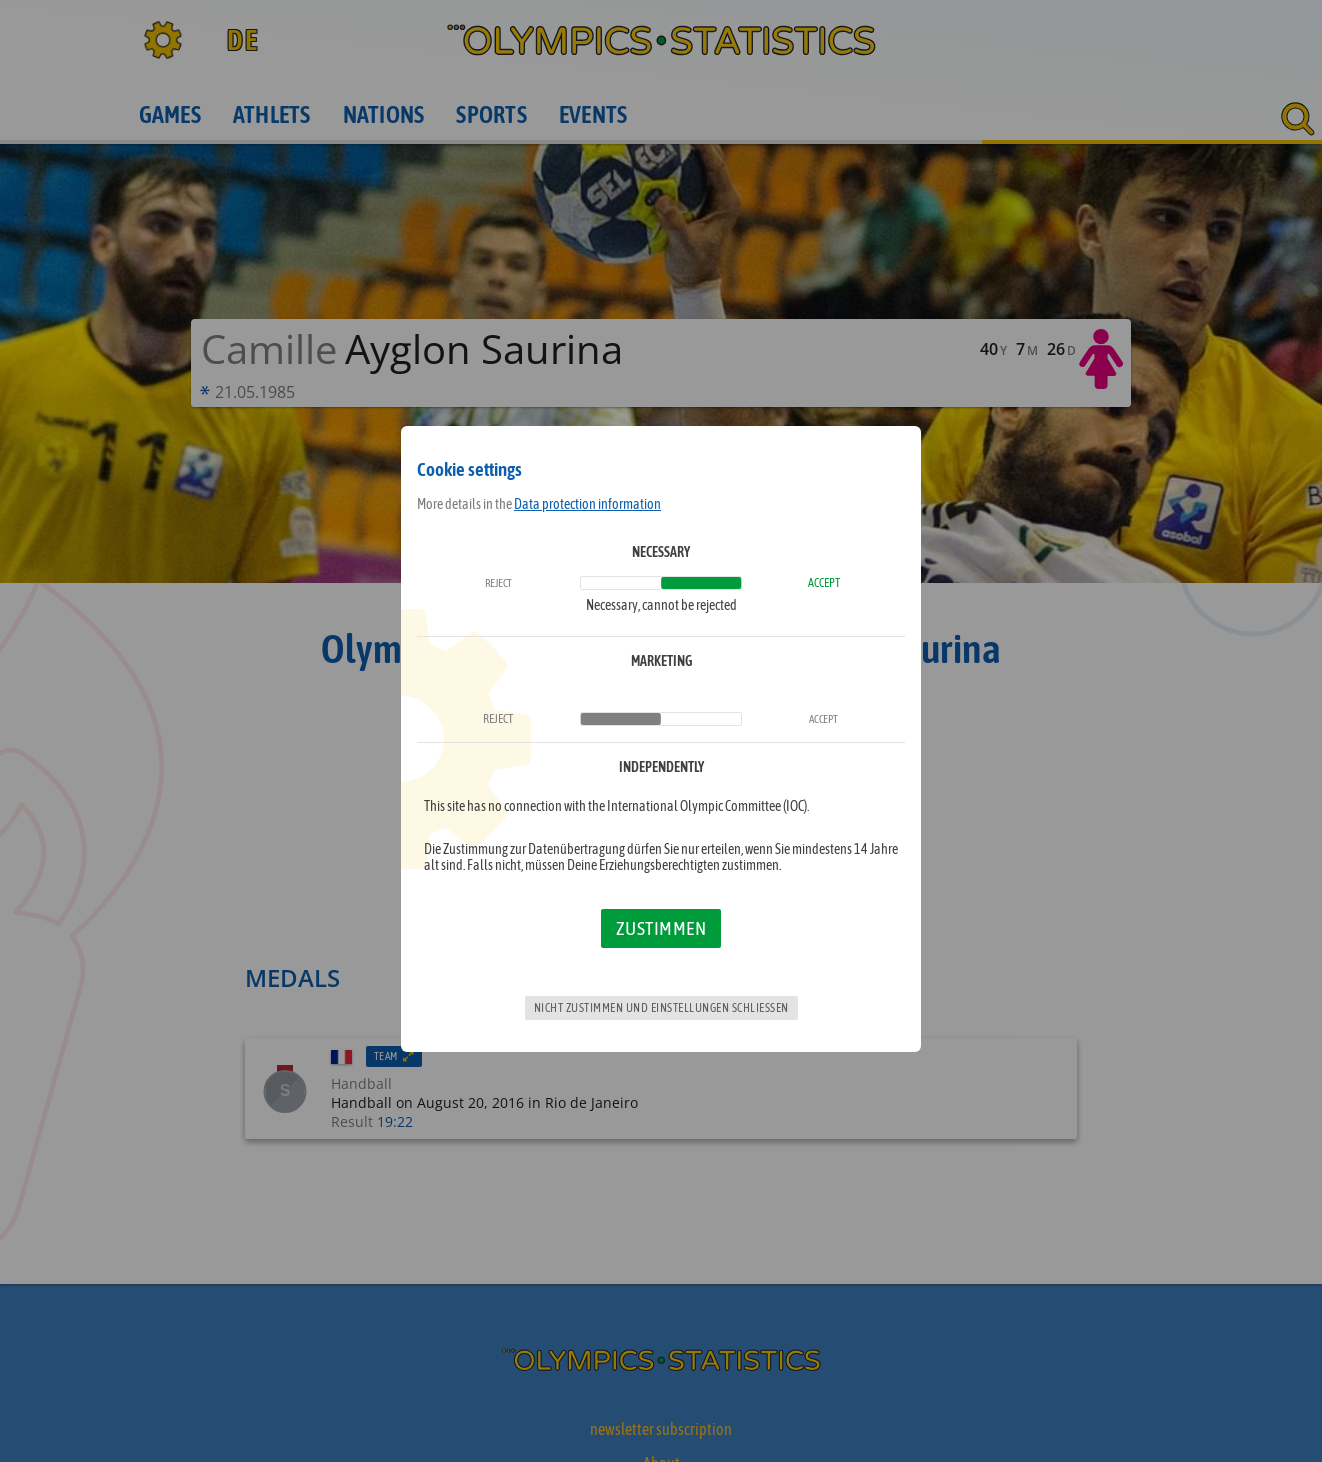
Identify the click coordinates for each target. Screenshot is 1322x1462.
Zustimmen (661, 928)
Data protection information (587, 504)
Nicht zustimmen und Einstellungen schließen (661, 1008)
